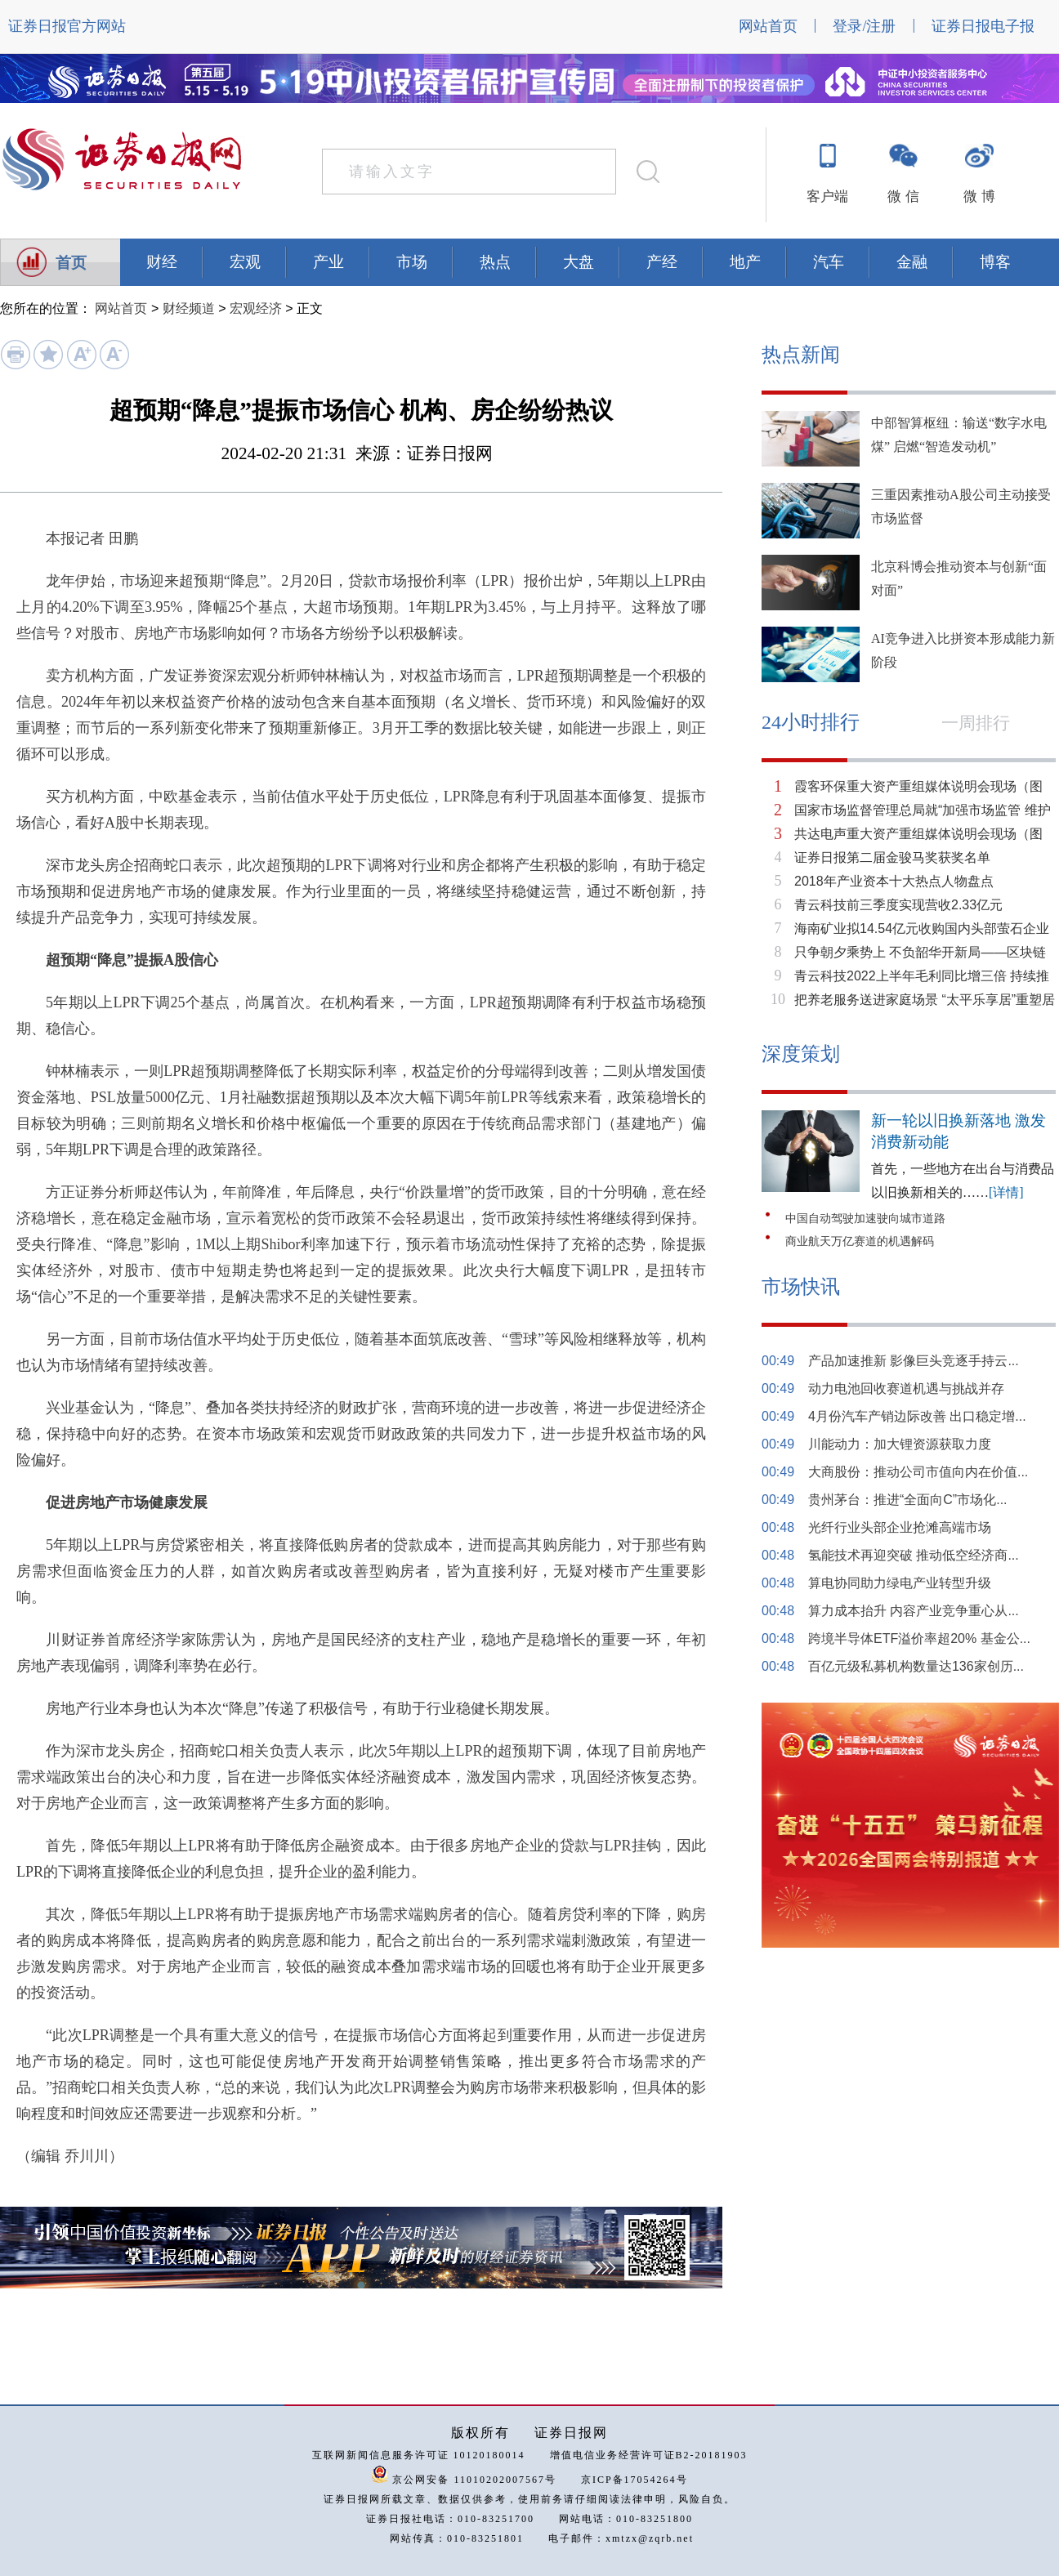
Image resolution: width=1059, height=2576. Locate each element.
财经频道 (189, 308)
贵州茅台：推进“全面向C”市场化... (908, 1500)
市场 (411, 261)
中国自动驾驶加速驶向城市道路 (865, 1218)
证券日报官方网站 (67, 26)
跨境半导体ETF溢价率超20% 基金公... (919, 1638)
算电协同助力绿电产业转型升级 (899, 1583)
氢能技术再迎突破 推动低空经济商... (913, 1555)
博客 (995, 261)
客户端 (827, 196)
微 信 (902, 196)
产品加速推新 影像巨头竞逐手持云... (913, 1361)
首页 (71, 262)
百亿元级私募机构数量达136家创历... (916, 1666)
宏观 (245, 261)
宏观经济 (256, 308)
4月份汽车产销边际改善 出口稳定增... (917, 1416)
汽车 (828, 261)
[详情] (1006, 1192)
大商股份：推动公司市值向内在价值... (918, 1472)
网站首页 (768, 26)
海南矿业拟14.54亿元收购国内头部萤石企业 (921, 928)
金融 (911, 261)
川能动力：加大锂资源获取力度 (899, 1444)
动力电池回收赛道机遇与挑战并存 (906, 1388)
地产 (745, 261)
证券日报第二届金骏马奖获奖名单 (892, 857)
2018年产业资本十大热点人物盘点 (894, 881)
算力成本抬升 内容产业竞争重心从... (913, 1611)
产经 (661, 261)
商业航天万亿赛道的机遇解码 (859, 1241)
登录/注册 (864, 26)
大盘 (578, 261)
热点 (495, 261)
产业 (328, 261)
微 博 (978, 196)
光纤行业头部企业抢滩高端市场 (899, 1527)
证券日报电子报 (983, 26)
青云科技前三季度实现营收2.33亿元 (898, 905)
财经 (161, 261)
